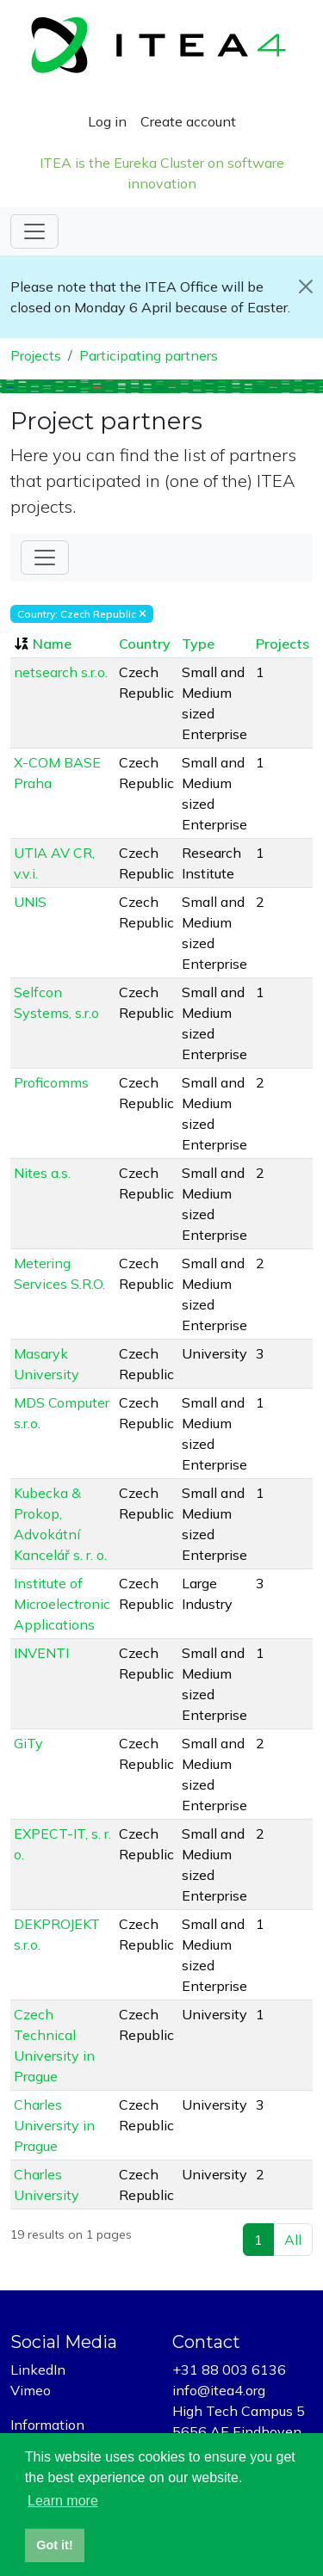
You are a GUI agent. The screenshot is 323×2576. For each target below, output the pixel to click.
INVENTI (41, 1652)
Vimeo (30, 2390)
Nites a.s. (42, 1172)
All (292, 2239)
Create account (188, 121)
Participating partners (148, 355)
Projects (35, 355)
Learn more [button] (63, 2500)
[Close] (305, 286)
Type (198, 643)
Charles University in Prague (54, 2125)
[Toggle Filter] (45, 557)
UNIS (30, 901)
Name (52, 643)
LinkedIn (37, 2369)
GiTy (28, 1743)
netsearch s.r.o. (61, 672)
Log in (107, 121)
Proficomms (51, 1082)
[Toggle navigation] (34, 231)
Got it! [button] (54, 2545)
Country (145, 643)
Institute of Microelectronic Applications (62, 1604)
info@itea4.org (218, 2390)
